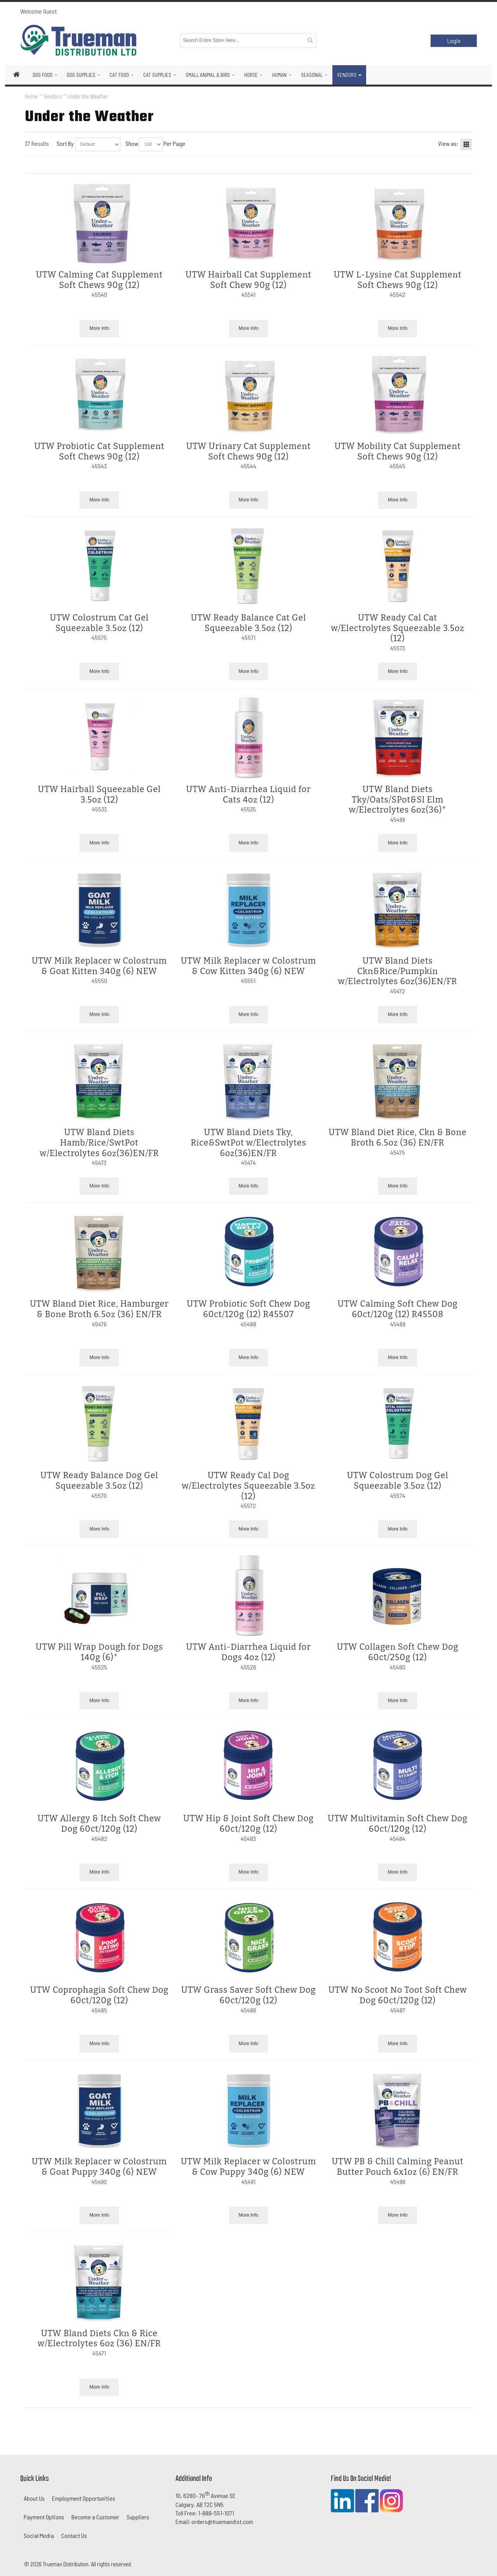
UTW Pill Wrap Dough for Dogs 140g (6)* (99, 1652)
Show (131, 143)
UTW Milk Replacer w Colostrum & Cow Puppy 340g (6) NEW (248, 2166)
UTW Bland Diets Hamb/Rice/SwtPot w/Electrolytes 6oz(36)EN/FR (99, 1142)
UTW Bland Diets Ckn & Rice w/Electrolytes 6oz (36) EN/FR (99, 2338)
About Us (34, 2498)
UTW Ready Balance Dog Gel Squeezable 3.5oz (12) (99, 1480)
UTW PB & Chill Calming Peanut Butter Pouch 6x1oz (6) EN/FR (397, 2166)
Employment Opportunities (83, 2498)
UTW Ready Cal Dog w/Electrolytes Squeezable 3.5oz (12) (248, 1485)
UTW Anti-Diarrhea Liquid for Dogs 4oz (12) (248, 1652)
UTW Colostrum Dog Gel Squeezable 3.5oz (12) (397, 1480)
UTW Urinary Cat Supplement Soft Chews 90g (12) (248, 451)
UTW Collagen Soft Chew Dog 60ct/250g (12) (398, 1652)
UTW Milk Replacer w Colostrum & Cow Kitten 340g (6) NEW (248, 966)
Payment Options (44, 2517)
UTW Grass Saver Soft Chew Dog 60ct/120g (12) (248, 1995)
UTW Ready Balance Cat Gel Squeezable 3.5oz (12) (248, 623)
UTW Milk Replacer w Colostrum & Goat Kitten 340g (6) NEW (99, 966)
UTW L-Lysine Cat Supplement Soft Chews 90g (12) (397, 280)
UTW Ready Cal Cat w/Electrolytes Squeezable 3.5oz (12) (397, 628)
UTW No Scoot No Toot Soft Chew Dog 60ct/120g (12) (397, 1995)
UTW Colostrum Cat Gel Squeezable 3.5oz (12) (99, 623)
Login (454, 40)
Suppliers (138, 2517)
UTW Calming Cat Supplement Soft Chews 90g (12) (99, 280)
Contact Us (74, 2535)
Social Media (39, 2535)
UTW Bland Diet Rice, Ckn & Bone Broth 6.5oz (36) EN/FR (397, 1137)
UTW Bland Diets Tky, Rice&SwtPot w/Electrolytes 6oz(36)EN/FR (248, 1142)
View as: (448, 143)
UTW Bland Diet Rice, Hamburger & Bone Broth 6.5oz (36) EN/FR (99, 1309)
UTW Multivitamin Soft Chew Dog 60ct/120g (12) (397, 1823)
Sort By (65, 143)
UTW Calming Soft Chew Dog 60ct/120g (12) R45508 (397, 1309)
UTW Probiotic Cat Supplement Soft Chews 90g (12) (99, 451)
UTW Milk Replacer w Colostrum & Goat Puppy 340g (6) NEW (99, 2166)
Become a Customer (95, 2517)
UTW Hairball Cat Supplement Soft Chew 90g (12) (248, 280)
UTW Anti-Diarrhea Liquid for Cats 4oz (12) (248, 794)
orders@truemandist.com (222, 2521)
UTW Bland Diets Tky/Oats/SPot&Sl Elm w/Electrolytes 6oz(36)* (398, 799)
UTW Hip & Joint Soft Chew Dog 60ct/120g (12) (248, 1823)
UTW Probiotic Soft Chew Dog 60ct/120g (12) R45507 (248, 1309)
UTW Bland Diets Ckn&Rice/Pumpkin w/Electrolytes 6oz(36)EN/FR (397, 971)
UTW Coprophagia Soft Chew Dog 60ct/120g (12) (99, 1995)
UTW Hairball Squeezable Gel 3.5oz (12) (99, 794)
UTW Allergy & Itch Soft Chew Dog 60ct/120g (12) (99, 1823)
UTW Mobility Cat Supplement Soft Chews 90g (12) (397, 451)
